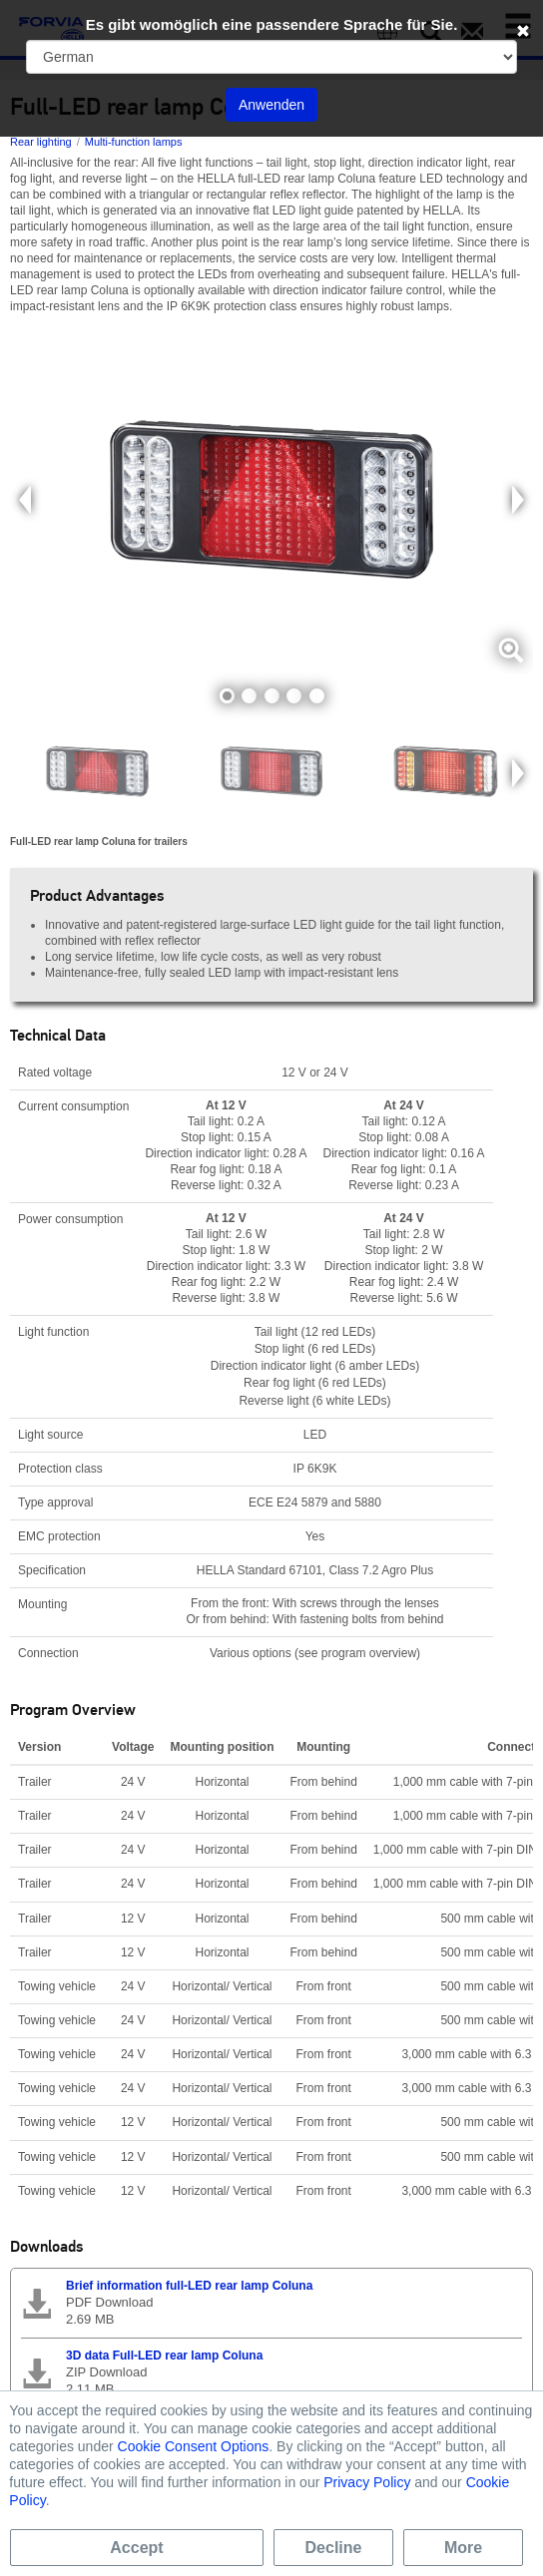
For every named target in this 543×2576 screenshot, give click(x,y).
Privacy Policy (366, 2482)
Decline (333, 2547)
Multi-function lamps (134, 142)
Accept (136, 2547)
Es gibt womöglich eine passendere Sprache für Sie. (272, 24)
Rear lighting (41, 142)
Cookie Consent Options (194, 2446)
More (463, 2547)
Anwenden (271, 105)
